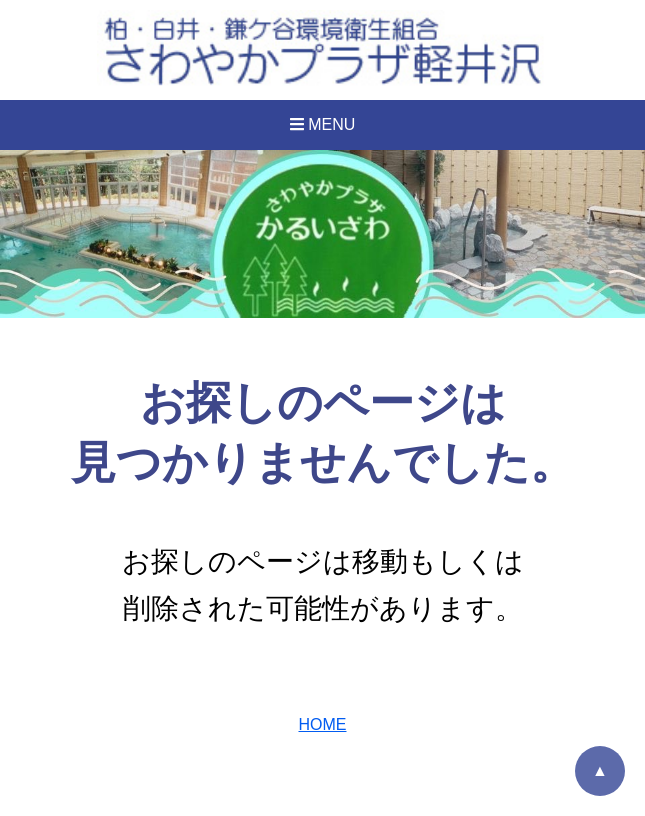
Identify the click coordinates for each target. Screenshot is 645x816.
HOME (323, 724)
